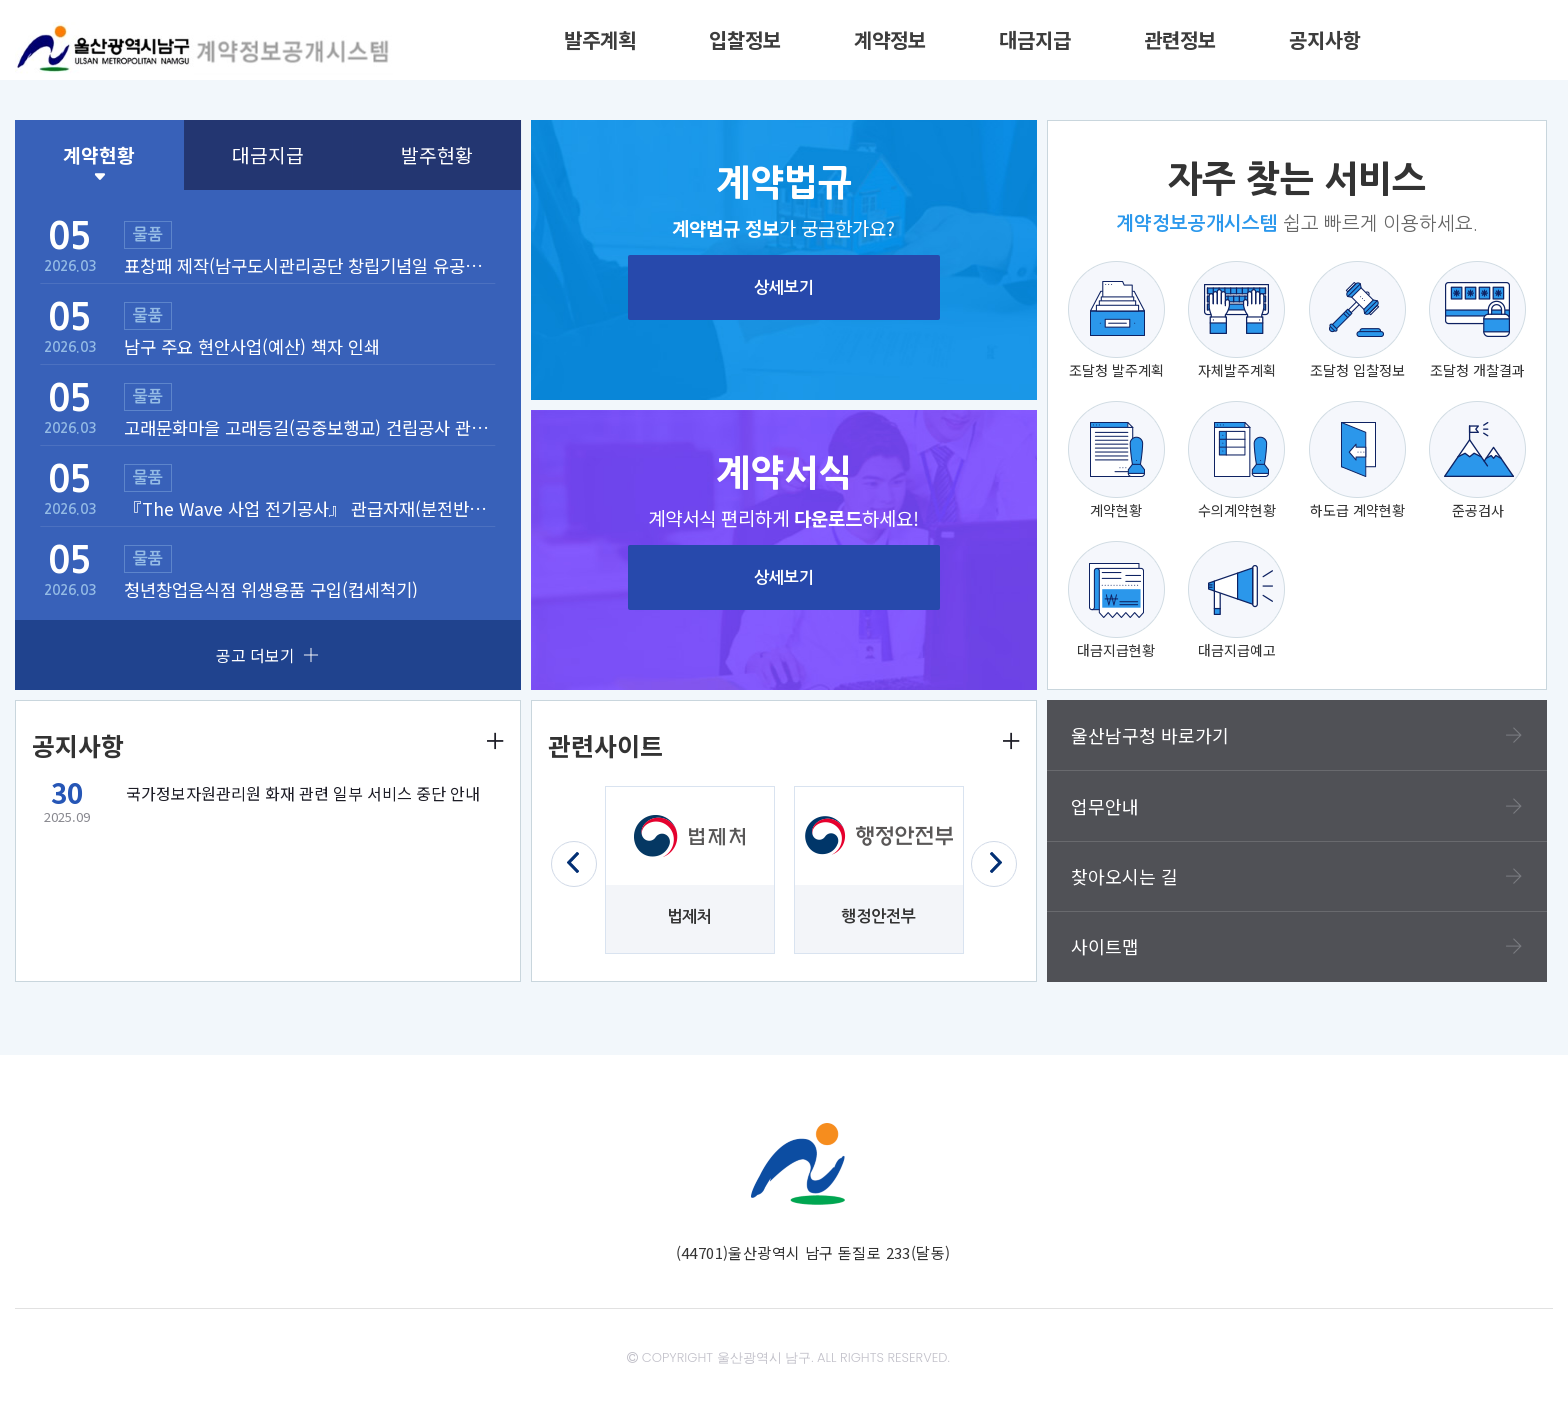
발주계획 (600, 39)
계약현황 (99, 155)
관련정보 (1180, 39)
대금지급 (1035, 39)
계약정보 (890, 39)
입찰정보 (745, 39)
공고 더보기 (267, 655)
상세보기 (784, 287)
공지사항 (1325, 39)
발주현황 (437, 155)
